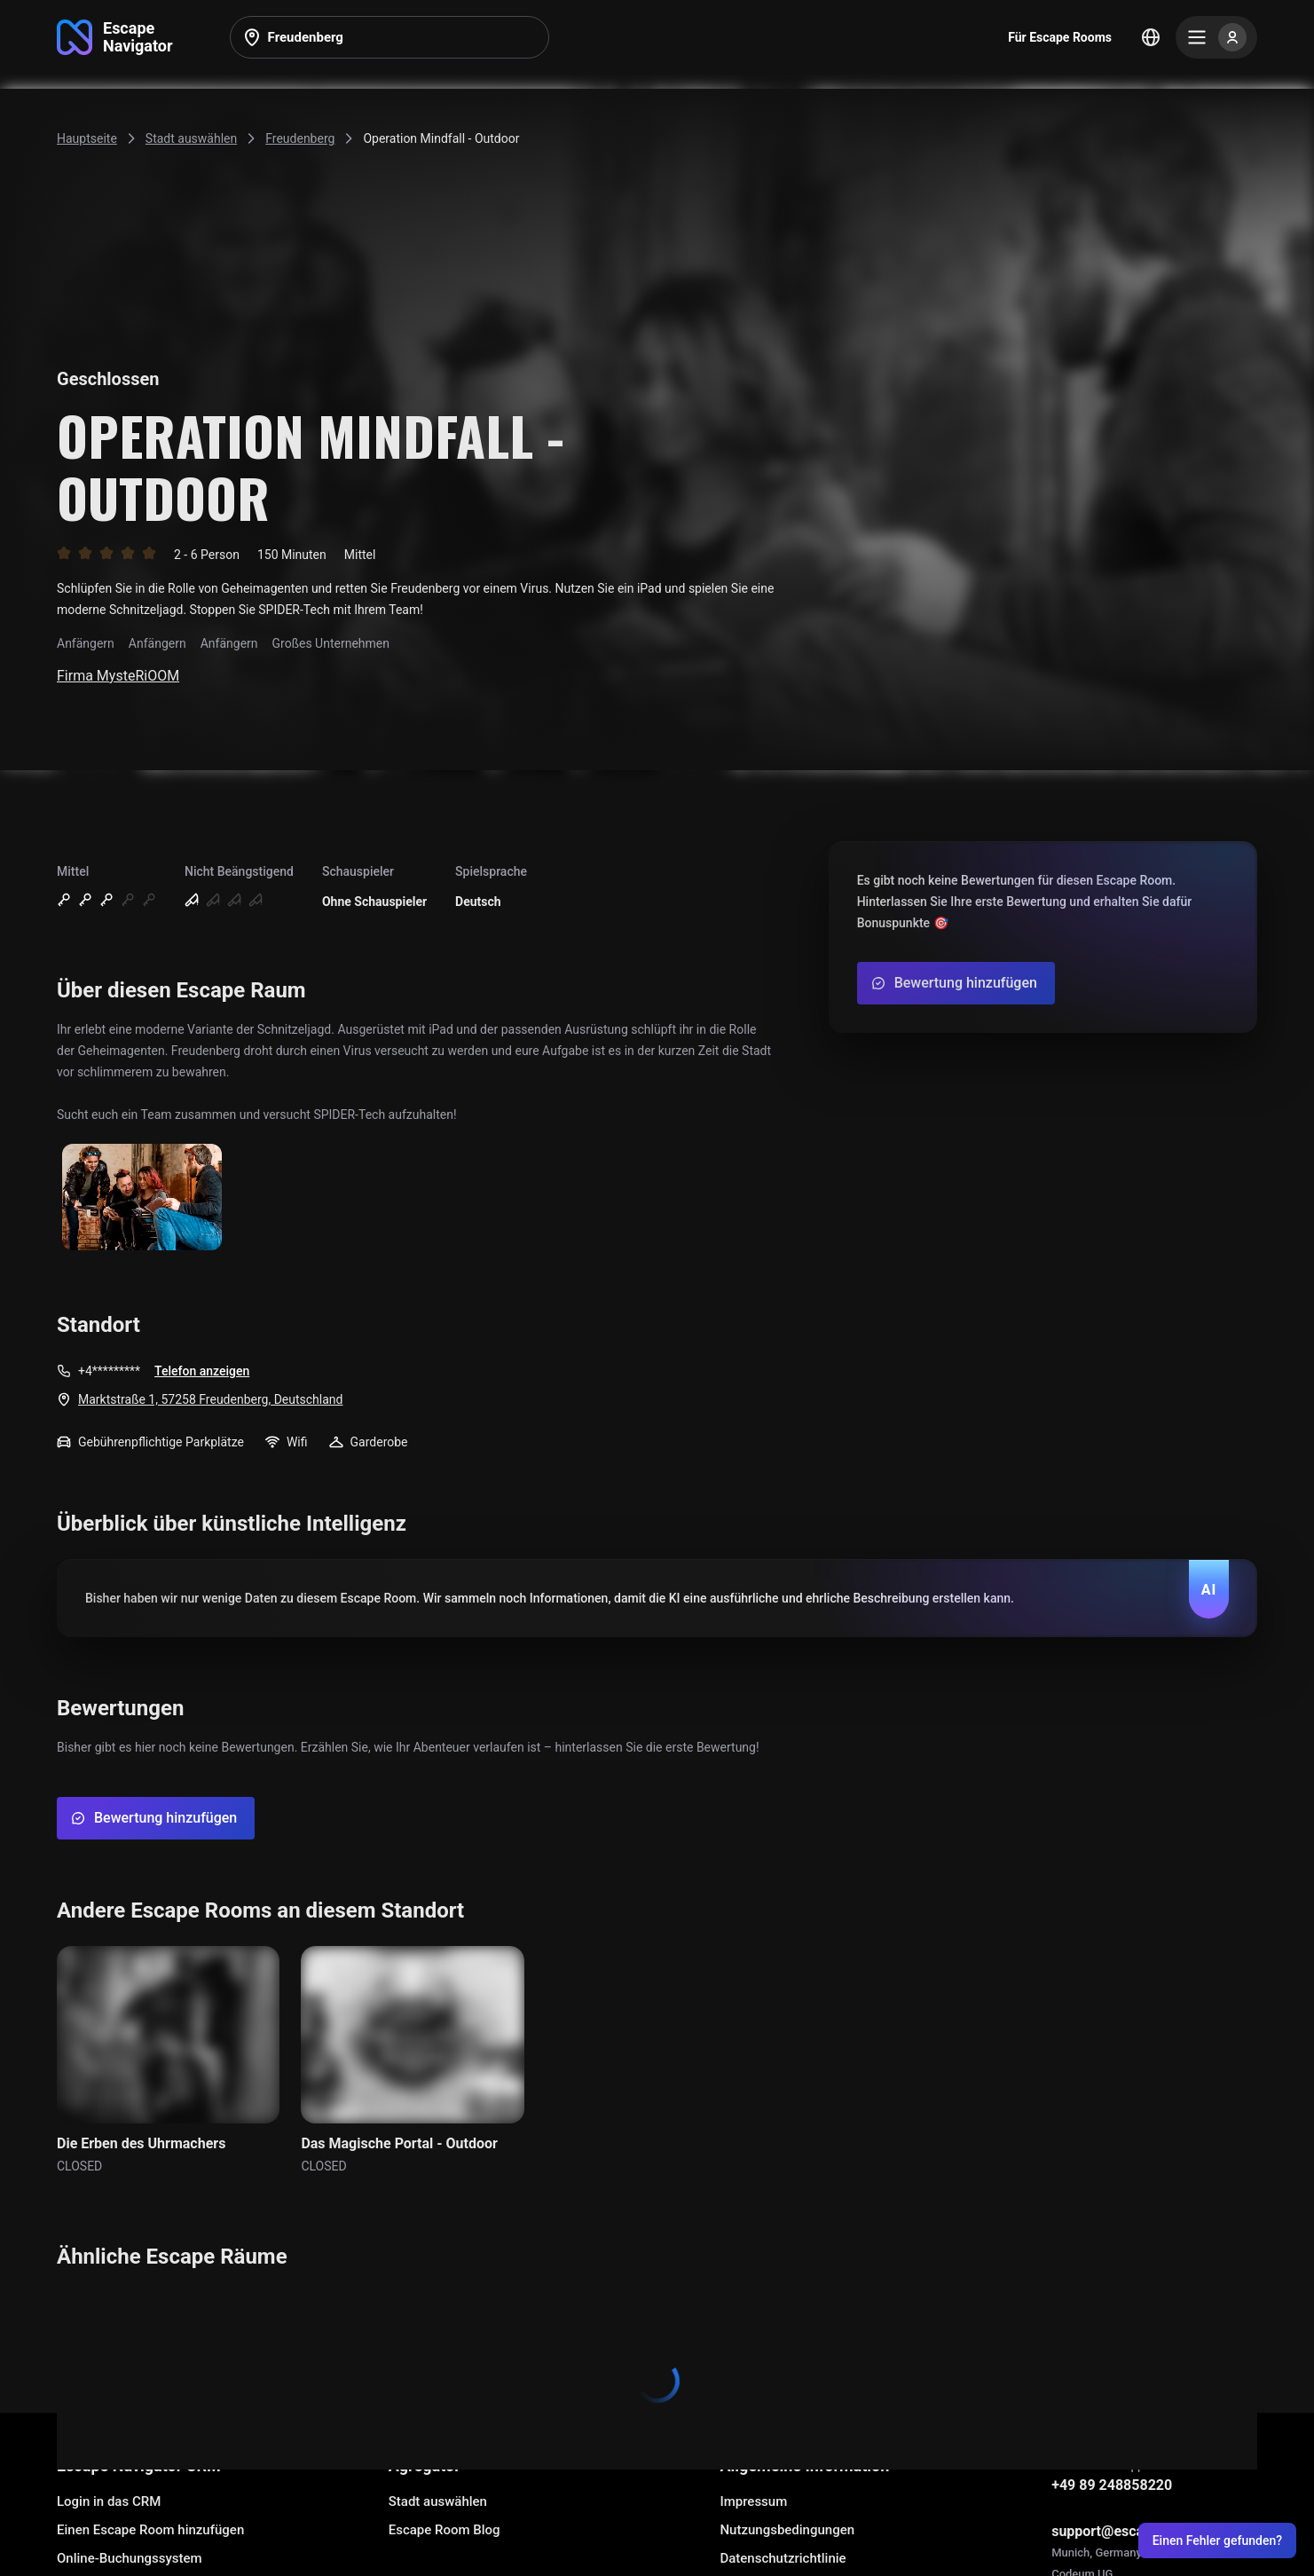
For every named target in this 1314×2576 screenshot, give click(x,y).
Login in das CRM (109, 2501)
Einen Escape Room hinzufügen (150, 2530)
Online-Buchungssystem (129, 2558)
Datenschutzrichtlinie (783, 2558)
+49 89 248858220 (1111, 2485)
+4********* (109, 1371)
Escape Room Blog (444, 2530)
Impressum (753, 2501)
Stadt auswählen (438, 2501)
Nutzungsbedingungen (787, 2530)
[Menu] (1216, 37)
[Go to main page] (115, 37)
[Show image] (142, 1198)
